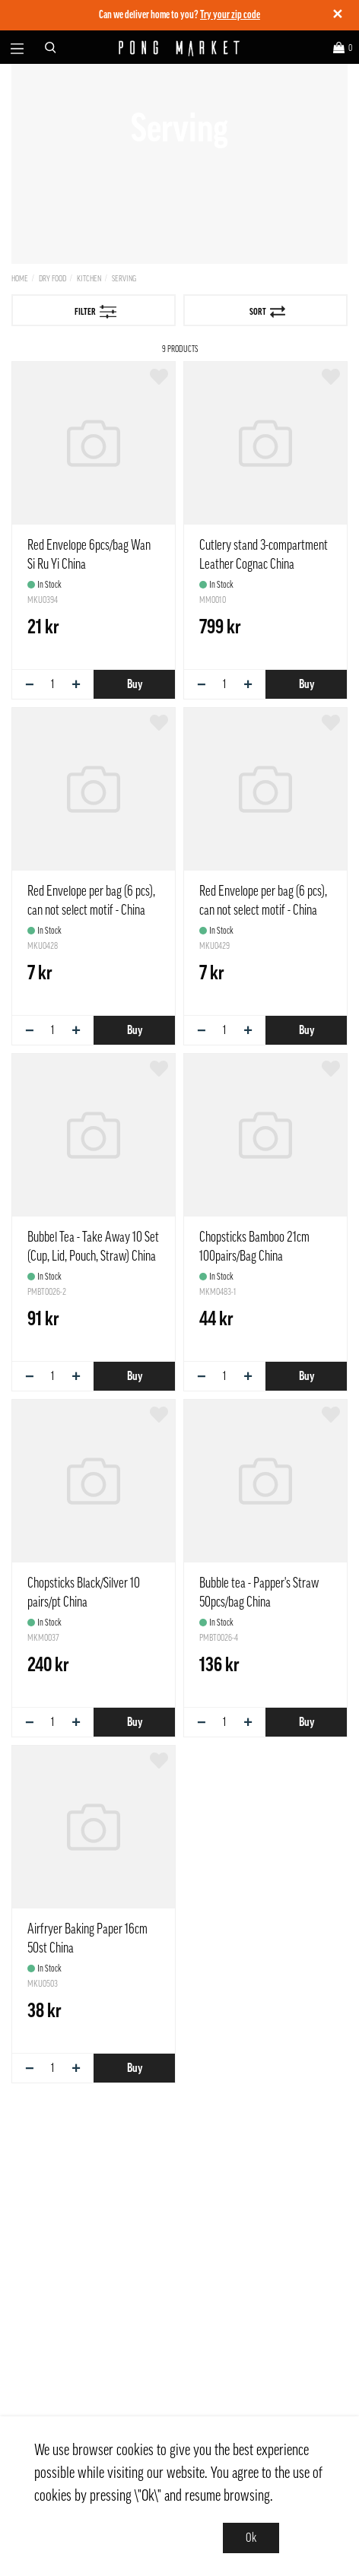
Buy (134, 684)
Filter (96, 311)
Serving (124, 278)
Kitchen (89, 278)
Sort (267, 311)
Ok (251, 2538)
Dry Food (52, 278)
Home (19, 278)
